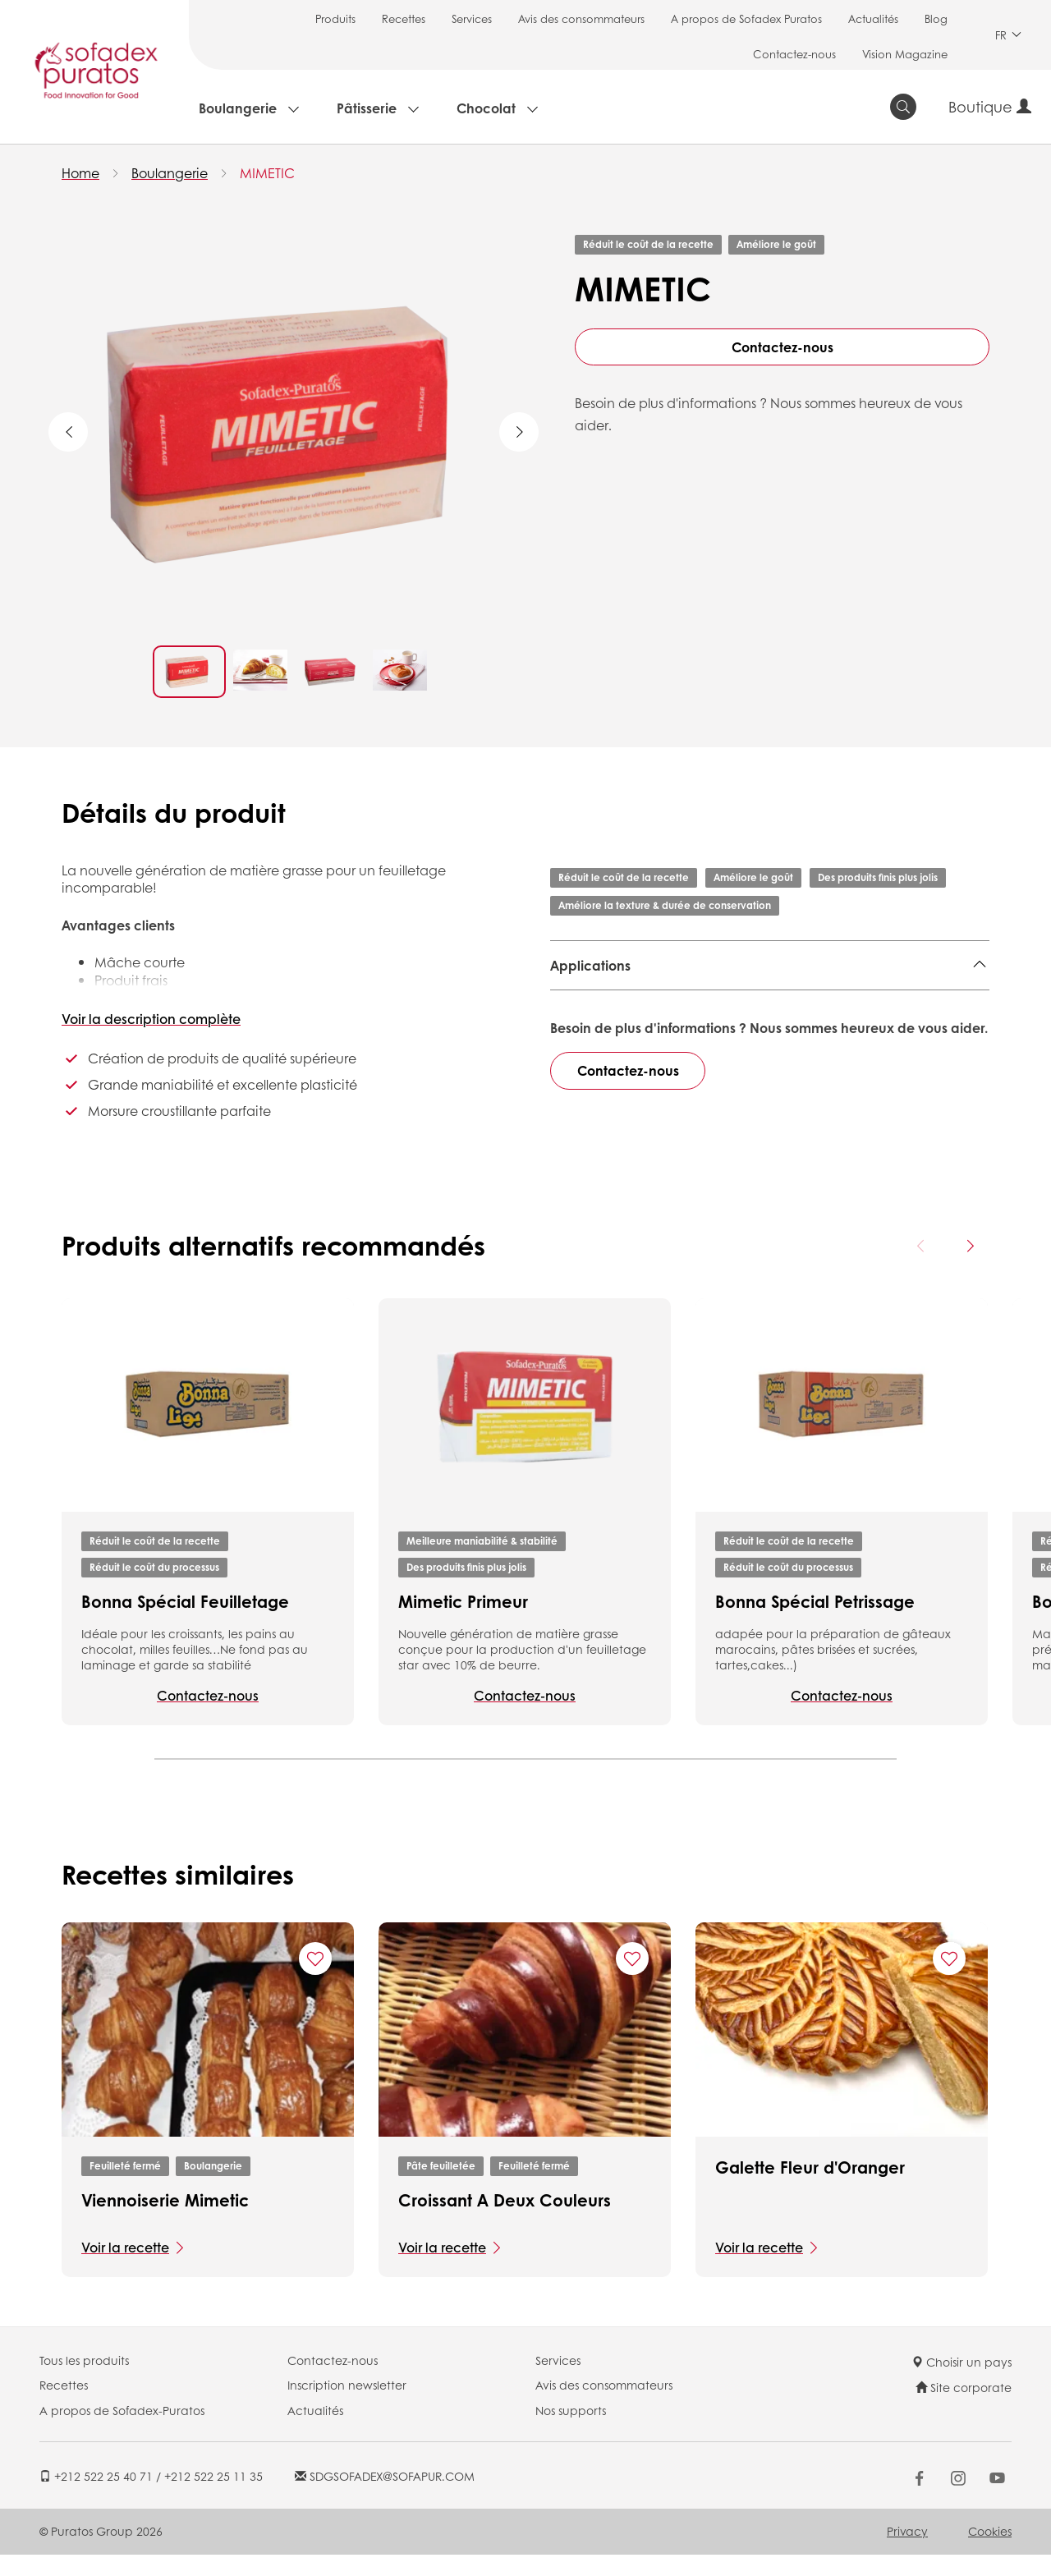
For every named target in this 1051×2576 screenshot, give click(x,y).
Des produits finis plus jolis (878, 877)
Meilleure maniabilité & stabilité (482, 1562)
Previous (68, 432)
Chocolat (486, 108)
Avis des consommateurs (581, 18)
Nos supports (570, 2431)
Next (519, 432)
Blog (936, 18)
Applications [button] (590, 965)
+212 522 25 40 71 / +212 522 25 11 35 (151, 2498)
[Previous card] (921, 1267)
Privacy (907, 2552)
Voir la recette (125, 2268)
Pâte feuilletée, (699, 1005)
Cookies (990, 2552)
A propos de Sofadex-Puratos (121, 2431)
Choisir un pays (961, 2383)
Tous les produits (84, 2381)
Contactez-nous (794, 54)
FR (1008, 35)
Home (80, 172)
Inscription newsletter (346, 2407)
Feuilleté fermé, (598, 1005)
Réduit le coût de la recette (648, 244)
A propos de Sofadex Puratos (746, 18)
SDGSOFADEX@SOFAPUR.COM (385, 2498)
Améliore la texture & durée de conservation (664, 905)
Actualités (873, 18)
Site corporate (964, 2409)
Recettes (403, 18)
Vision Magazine (905, 54)
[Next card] (969, 1267)
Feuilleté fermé (125, 2187)
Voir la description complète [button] (151, 1018)
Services (472, 18)
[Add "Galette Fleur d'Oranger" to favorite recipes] (949, 1980)
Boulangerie (238, 108)
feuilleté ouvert (798, 1005)
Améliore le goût (776, 244)
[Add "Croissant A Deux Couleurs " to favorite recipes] (632, 1980)
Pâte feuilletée (440, 2187)
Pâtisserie (367, 108)
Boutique (989, 106)
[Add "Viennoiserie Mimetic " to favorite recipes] (315, 1980)
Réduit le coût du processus (154, 1589)
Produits (335, 18)
